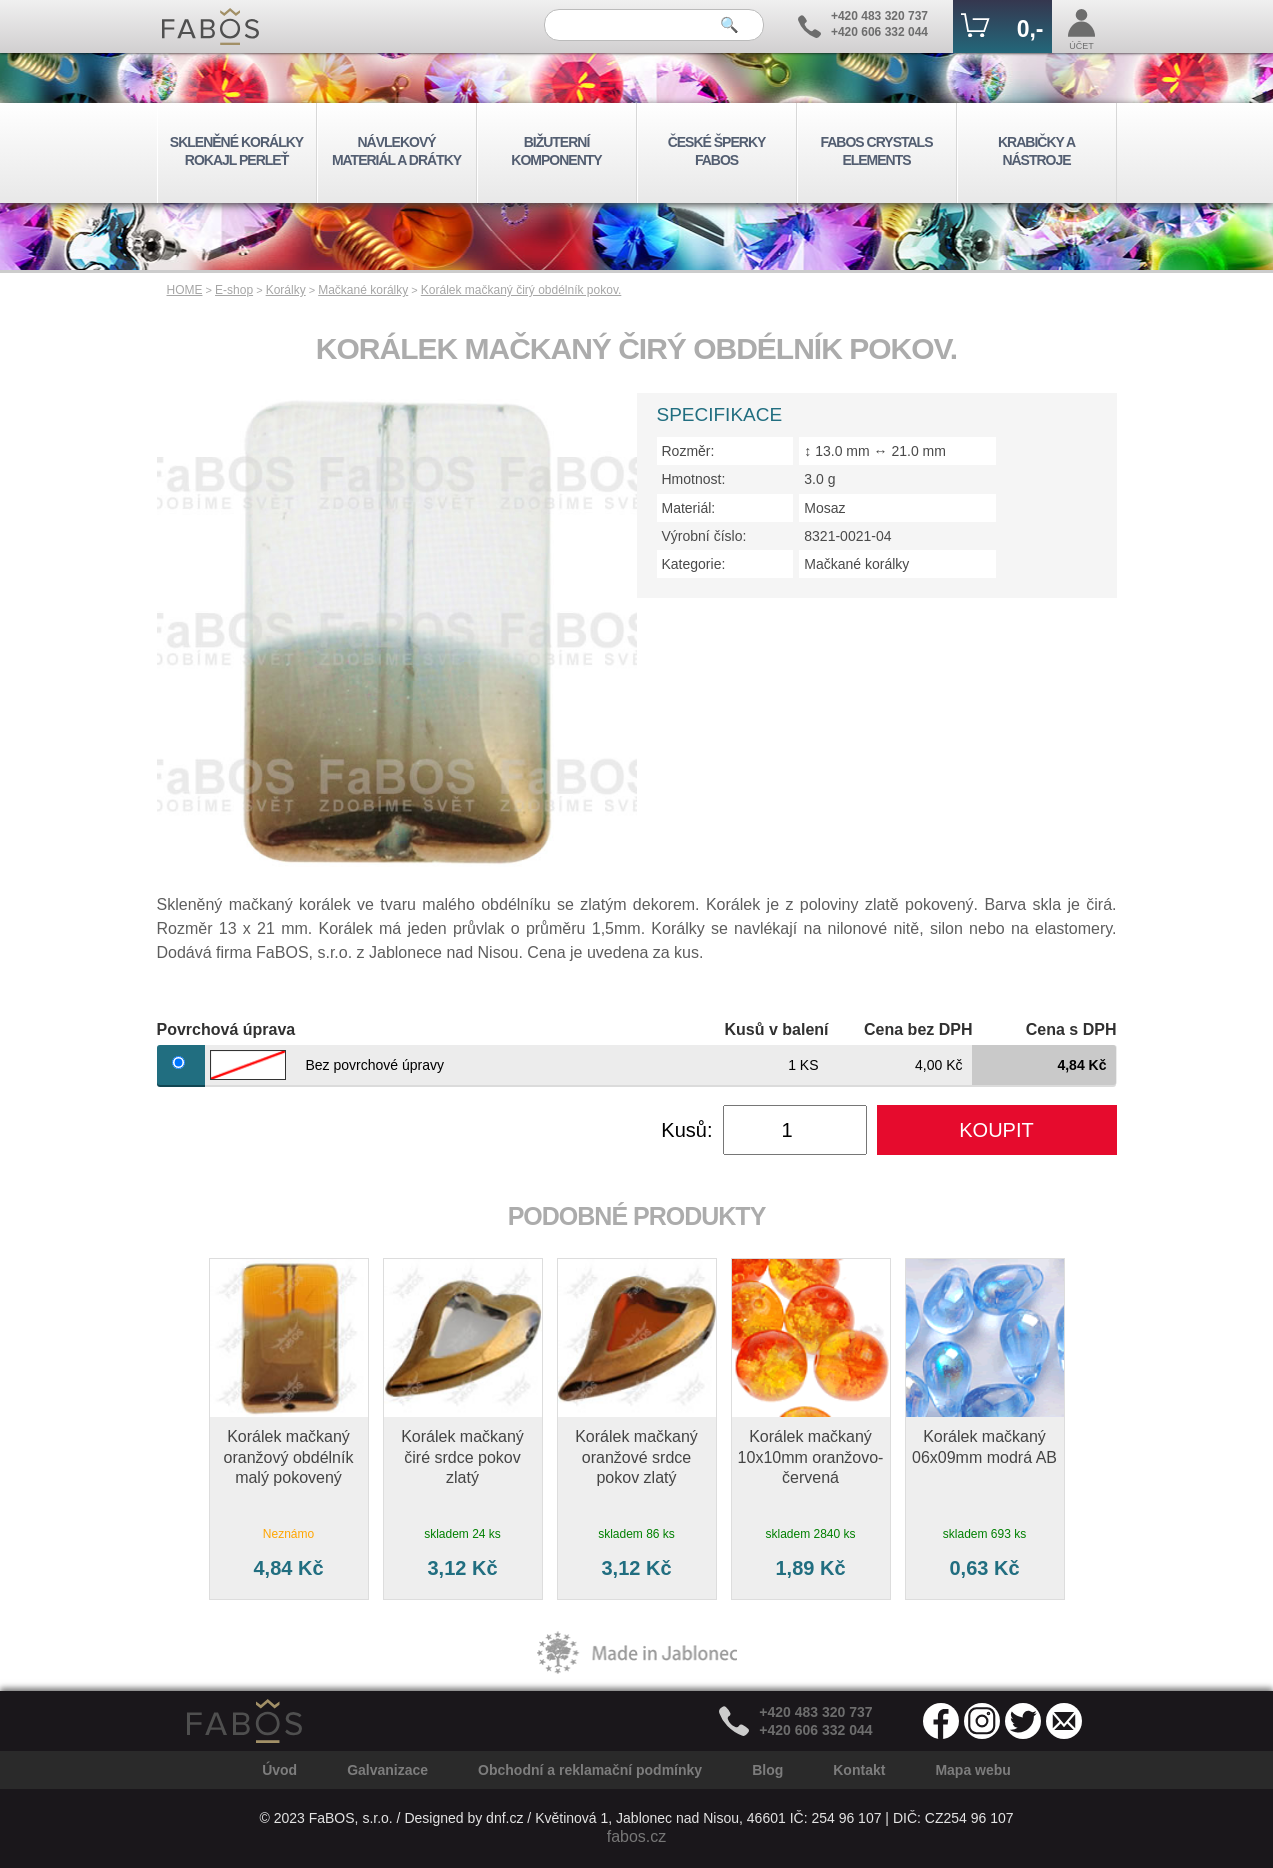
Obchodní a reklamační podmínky (590, 1770)
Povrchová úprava (226, 1029)
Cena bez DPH (918, 1029)
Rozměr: (688, 451)
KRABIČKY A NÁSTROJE (1036, 151)
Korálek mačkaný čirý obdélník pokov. (521, 290)
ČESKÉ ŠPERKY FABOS (717, 151)
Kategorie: (694, 564)
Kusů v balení (776, 1029)
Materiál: (689, 508)
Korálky (286, 290)
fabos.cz (637, 1836)
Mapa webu (972, 1770)
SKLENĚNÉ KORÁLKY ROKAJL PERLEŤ (236, 151)
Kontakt (859, 1770)
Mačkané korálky (363, 290)
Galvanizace (387, 1770)
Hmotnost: (694, 479)
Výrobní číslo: (704, 536)
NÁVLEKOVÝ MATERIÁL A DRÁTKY (396, 151)
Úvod (279, 1770)
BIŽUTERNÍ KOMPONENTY (556, 151)
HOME (185, 290)
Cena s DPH (1071, 1029)
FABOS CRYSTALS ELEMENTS (876, 151)
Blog (767, 1770)
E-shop (234, 290)
